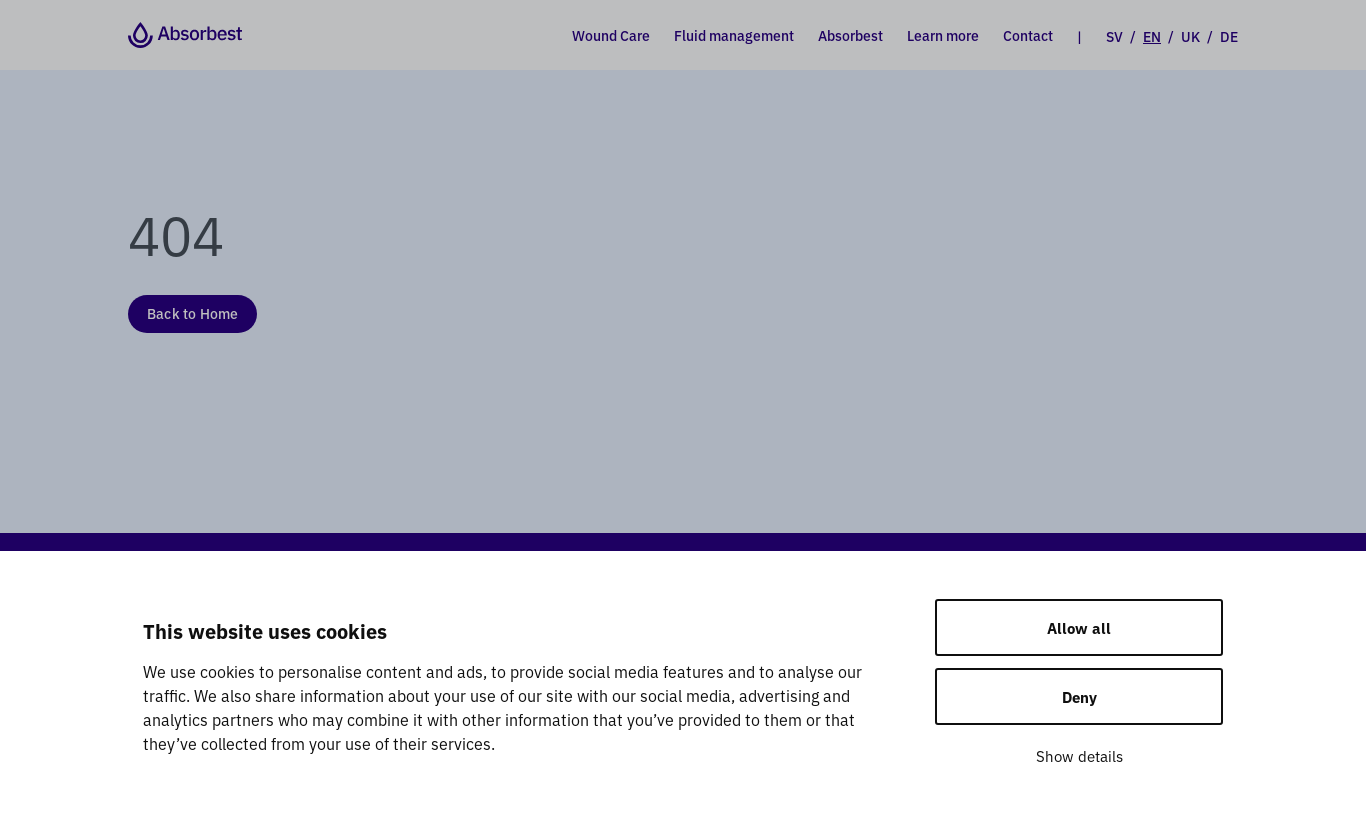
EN (1152, 36)
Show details (1079, 755)
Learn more (943, 35)
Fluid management (734, 35)
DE (1229, 36)
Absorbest (850, 35)
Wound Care (611, 35)
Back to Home (192, 313)
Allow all (1079, 627)
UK (1190, 36)
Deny (1079, 696)
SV (1114, 36)
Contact (1028, 35)
